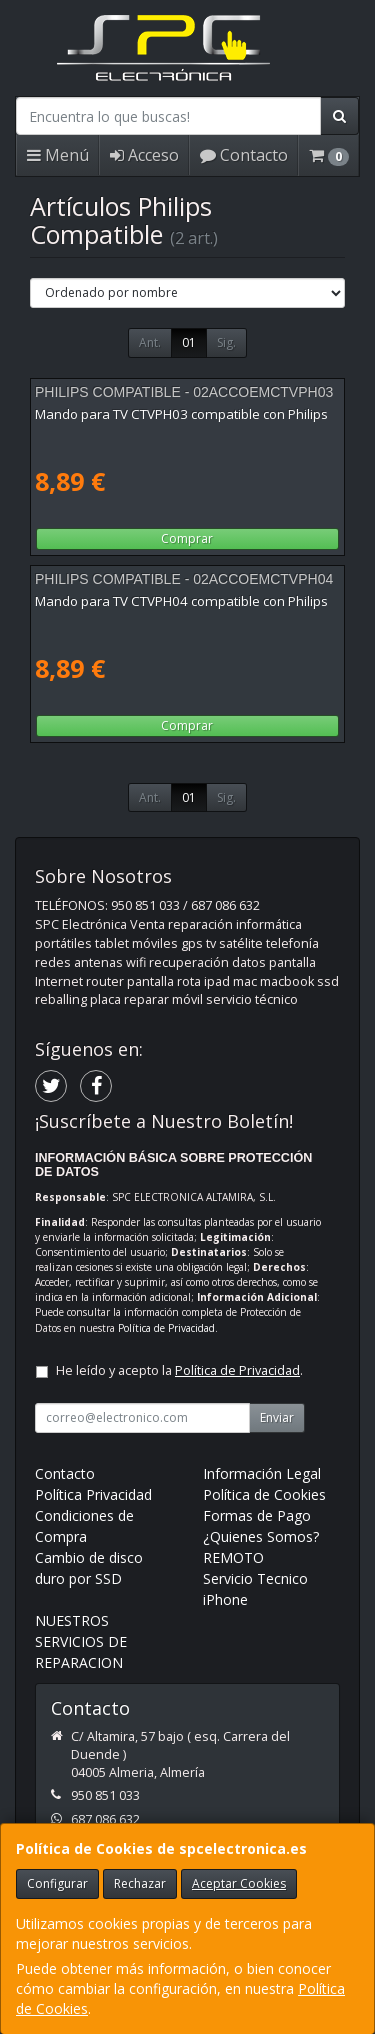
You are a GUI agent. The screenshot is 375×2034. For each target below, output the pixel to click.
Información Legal (262, 1473)
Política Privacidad (93, 1494)
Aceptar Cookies (239, 1883)
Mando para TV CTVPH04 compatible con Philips (181, 601)
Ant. (150, 342)
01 (189, 342)
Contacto (244, 155)
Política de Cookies (264, 1494)
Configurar (57, 1883)
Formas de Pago (257, 1515)
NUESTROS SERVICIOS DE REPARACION (81, 1641)
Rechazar (140, 1883)
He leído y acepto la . (179, 1370)
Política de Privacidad (166, 1328)
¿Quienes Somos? (261, 1536)
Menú (58, 155)
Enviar (277, 1417)
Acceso (144, 155)
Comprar (187, 538)
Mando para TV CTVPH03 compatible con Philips (181, 414)
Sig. (226, 342)
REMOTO (233, 1557)
